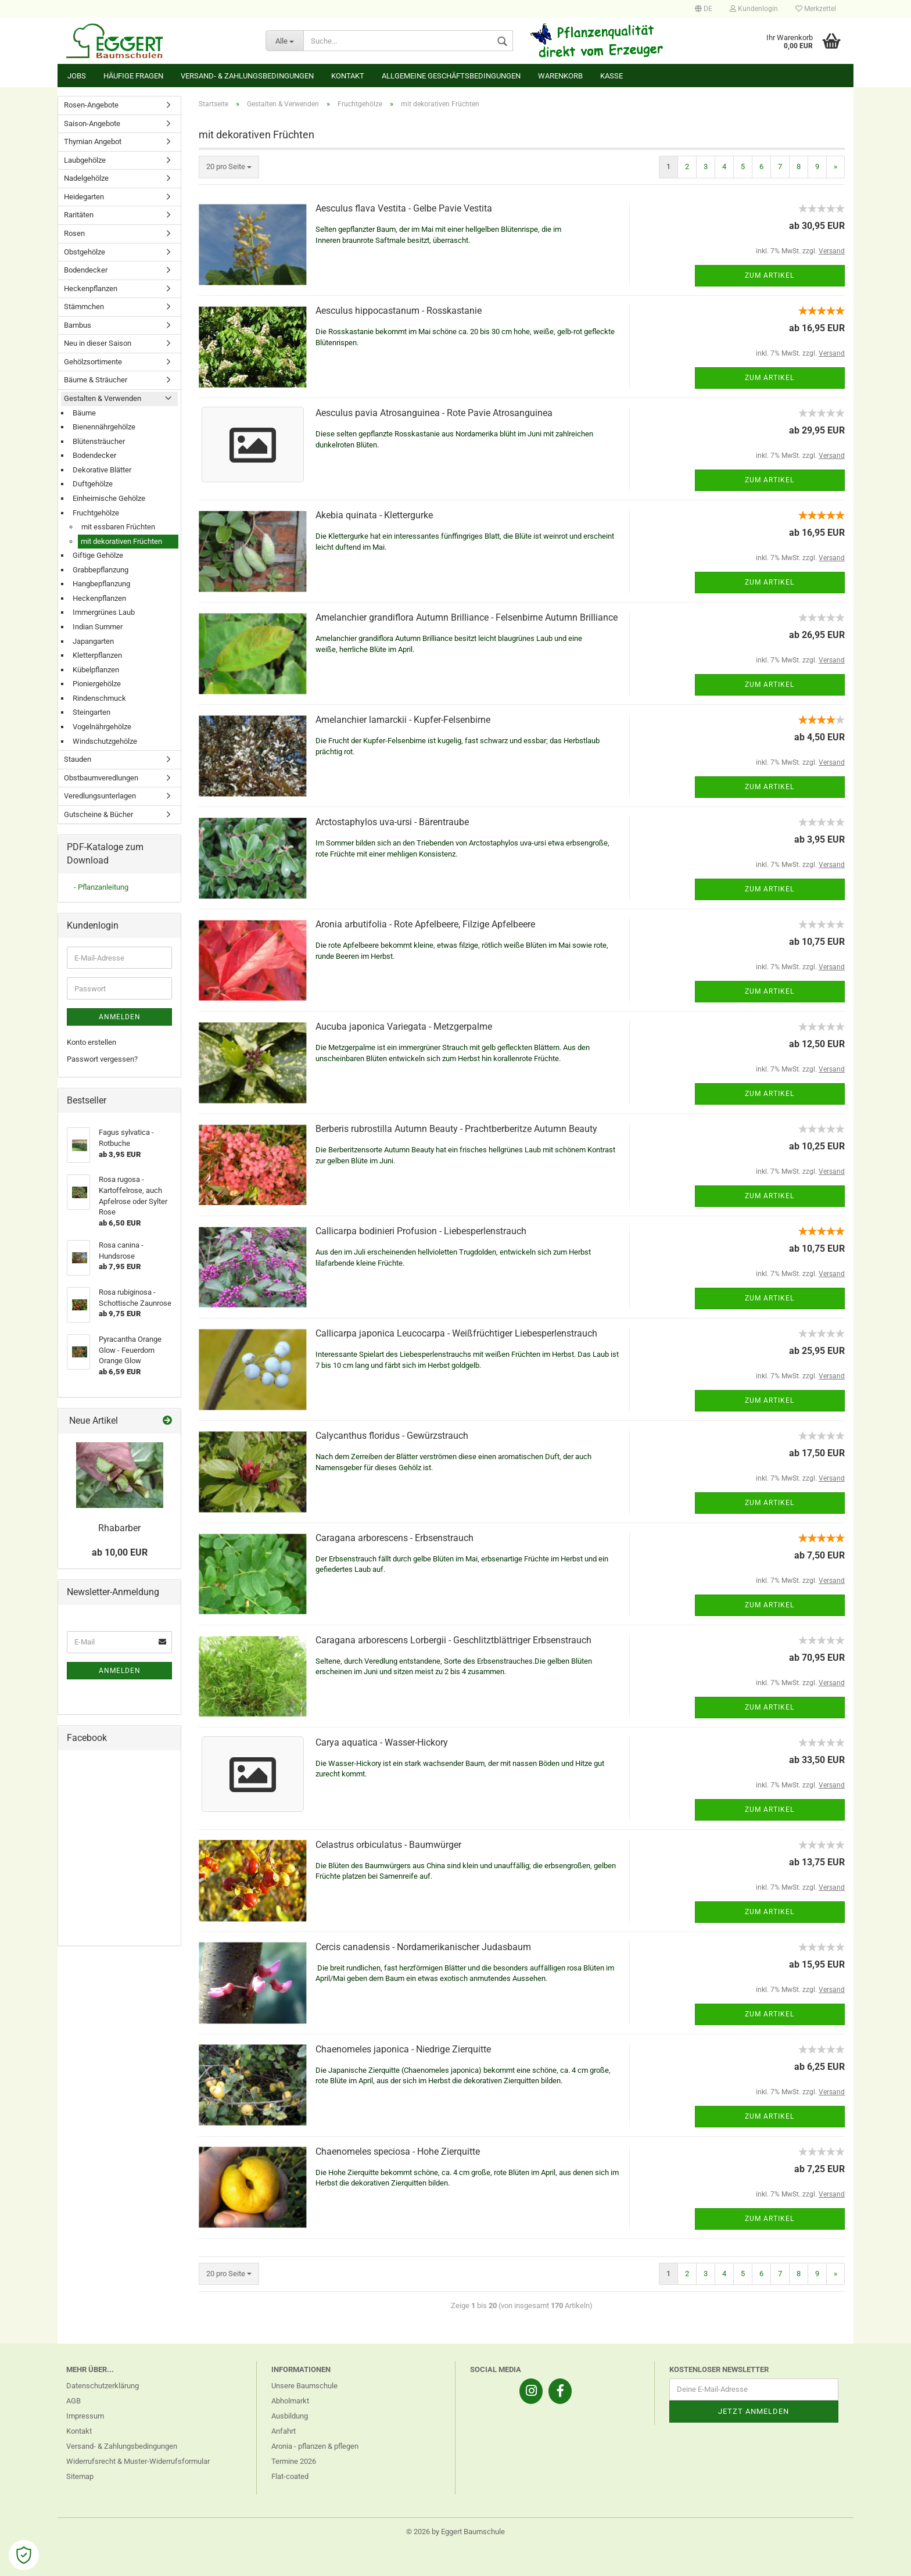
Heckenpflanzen (90, 288)
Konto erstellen (91, 1042)
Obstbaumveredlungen (101, 777)
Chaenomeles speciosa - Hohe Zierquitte (397, 2151)
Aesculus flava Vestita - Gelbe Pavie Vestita (403, 208)
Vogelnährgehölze (102, 726)
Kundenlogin (754, 9)
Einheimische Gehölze (109, 498)
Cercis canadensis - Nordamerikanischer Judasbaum (423, 1946)
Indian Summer (98, 626)
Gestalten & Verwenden (102, 398)
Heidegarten (84, 196)
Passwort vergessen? (102, 1059)
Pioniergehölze (97, 683)
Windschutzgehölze (105, 741)
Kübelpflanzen (96, 669)
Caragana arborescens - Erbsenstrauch (394, 1537)
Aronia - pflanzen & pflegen (314, 2446)
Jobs (76, 75)
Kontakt (347, 75)
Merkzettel (815, 9)
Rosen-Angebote (91, 105)
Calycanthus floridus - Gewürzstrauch (391, 1435)
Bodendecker (85, 270)
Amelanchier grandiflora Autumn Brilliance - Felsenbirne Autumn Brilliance (466, 617)
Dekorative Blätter (102, 469)
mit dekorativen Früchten (121, 541)
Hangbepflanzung (101, 583)
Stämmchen (84, 306)
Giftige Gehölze (98, 555)
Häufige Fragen (133, 75)
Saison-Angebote (92, 123)
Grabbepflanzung (100, 569)
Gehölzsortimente (93, 361)
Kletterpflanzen (97, 655)
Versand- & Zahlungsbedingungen (247, 75)
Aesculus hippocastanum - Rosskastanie (398, 310)
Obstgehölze (84, 252)
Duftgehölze (93, 483)
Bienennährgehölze (104, 426)
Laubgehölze (85, 160)
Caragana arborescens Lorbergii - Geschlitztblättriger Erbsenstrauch (453, 1640)
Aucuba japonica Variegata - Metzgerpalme (403, 1026)
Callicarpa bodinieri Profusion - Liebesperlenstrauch (420, 1231)
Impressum (85, 2416)
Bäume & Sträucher (95, 379)
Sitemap (80, 2476)
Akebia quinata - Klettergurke (374, 515)
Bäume (84, 413)
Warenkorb (560, 75)
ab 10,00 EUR (120, 1552)
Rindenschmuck (99, 698)
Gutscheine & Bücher (98, 814)
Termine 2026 (293, 2461)
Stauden (77, 759)
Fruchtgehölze (96, 512)
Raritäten (79, 214)
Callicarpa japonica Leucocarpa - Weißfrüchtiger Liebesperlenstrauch (456, 1333)
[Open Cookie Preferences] (24, 2555)
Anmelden (120, 1017)
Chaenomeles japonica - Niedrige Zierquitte (403, 2049)
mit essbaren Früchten (118, 526)
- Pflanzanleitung (101, 887)
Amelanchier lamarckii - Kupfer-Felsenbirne (402, 719)
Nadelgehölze (86, 178)
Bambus (77, 325)
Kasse (611, 75)
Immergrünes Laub (104, 612)
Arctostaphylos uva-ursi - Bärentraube (392, 821)
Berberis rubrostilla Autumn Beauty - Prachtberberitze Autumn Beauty (456, 1128)
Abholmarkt (290, 2400)
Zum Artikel (769, 275)
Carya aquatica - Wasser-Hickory (381, 1742)
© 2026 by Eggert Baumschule (455, 2531)
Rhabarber (119, 1528)
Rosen (74, 233)
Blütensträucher (99, 441)
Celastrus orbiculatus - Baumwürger (388, 1844)
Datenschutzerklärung (102, 2385)
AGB (73, 2400)
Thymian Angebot (92, 141)
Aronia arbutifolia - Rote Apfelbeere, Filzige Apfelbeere (425, 924)
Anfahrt (283, 2431)
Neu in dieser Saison (97, 343)
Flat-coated (290, 2476)
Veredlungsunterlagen (100, 795)
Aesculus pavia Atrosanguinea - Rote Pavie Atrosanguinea (434, 412)
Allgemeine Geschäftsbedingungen (451, 75)
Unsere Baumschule (304, 2385)
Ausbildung (289, 2416)
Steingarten (91, 712)
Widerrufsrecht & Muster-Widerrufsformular (138, 2461)
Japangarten (93, 641)
